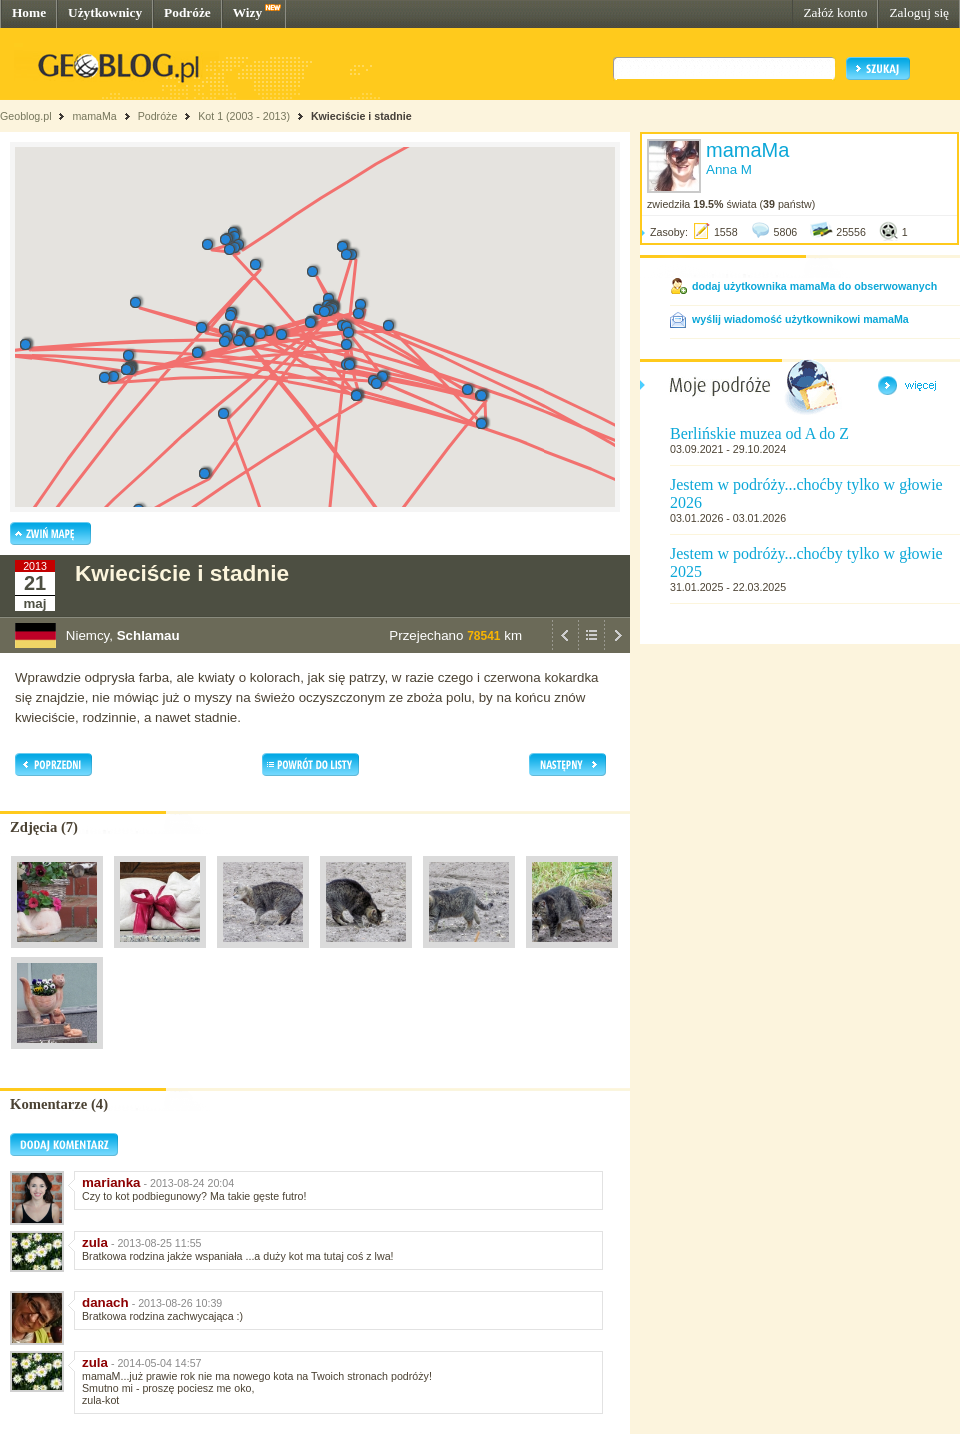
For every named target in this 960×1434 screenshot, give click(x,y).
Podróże (187, 12)
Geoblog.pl (26, 116)
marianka (111, 1182)
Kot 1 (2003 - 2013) (244, 116)
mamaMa (94, 116)
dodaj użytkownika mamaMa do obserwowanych (814, 286)
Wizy (247, 12)
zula (95, 1242)
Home (29, 12)
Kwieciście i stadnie (361, 116)
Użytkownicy (105, 12)
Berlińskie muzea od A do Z (759, 433)
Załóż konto (835, 12)
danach (105, 1302)
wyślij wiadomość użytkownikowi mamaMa (800, 319)
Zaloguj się (919, 12)
